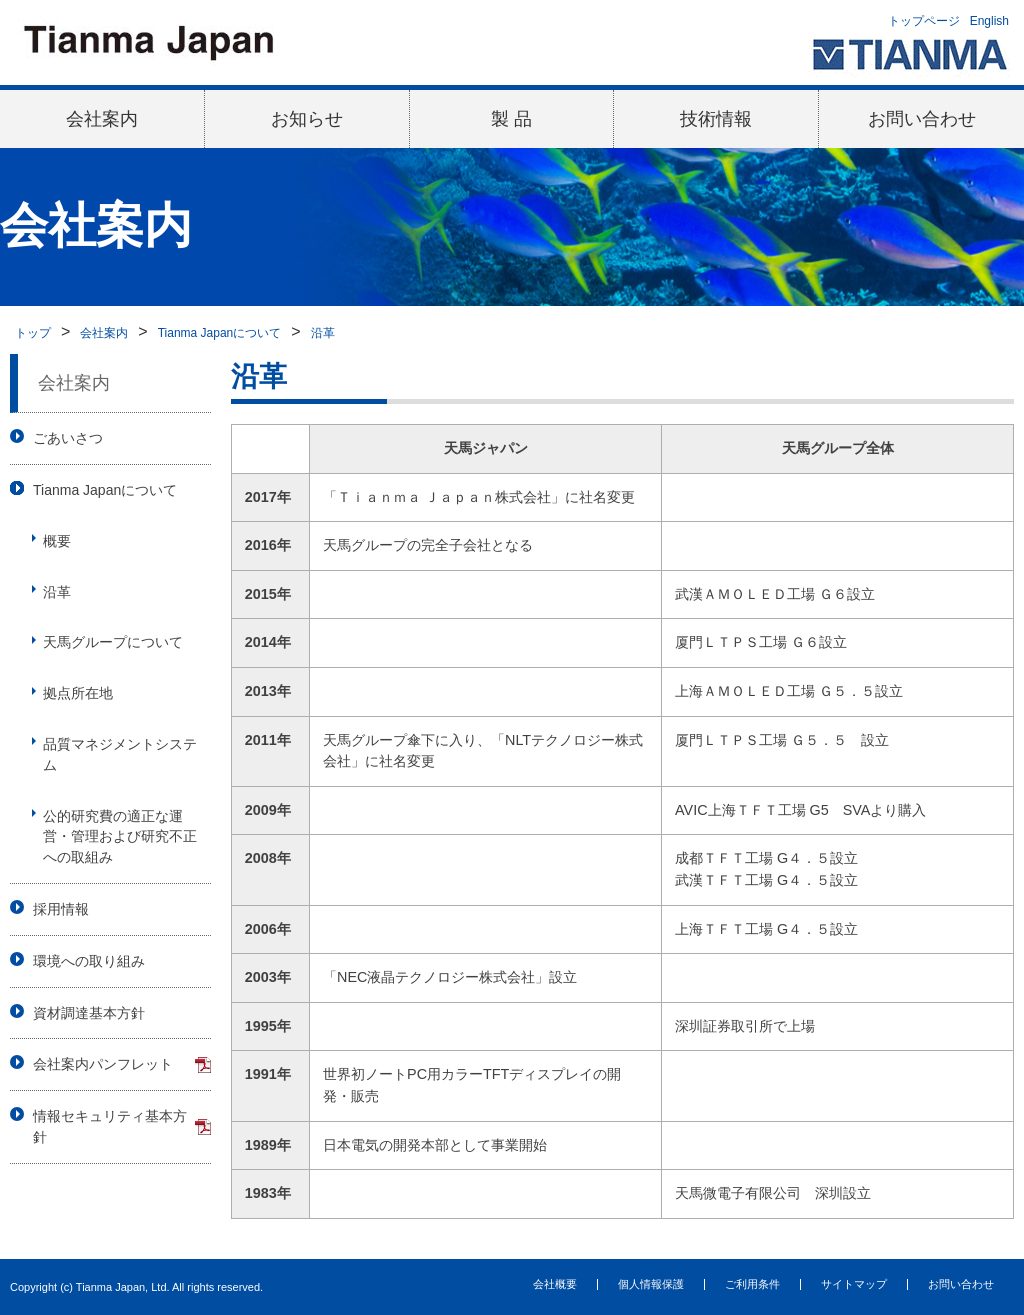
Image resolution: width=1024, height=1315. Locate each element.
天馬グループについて (113, 642)
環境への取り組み (89, 961)
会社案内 (102, 119)
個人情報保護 (651, 1284)
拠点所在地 (78, 693)
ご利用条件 (752, 1284)
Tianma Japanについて (220, 333)
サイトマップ (854, 1284)
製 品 (511, 119)
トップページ (924, 21)
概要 (57, 541)
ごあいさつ (68, 438)
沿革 (323, 333)
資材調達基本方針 (89, 1013)
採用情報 (61, 909)
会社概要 (555, 1284)
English (989, 21)
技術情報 (716, 119)
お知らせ (307, 119)
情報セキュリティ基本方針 (110, 1126)
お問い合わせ (922, 119)
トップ (33, 333)
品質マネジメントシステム (120, 754)
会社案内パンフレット (103, 1064)
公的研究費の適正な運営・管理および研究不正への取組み (120, 837)
